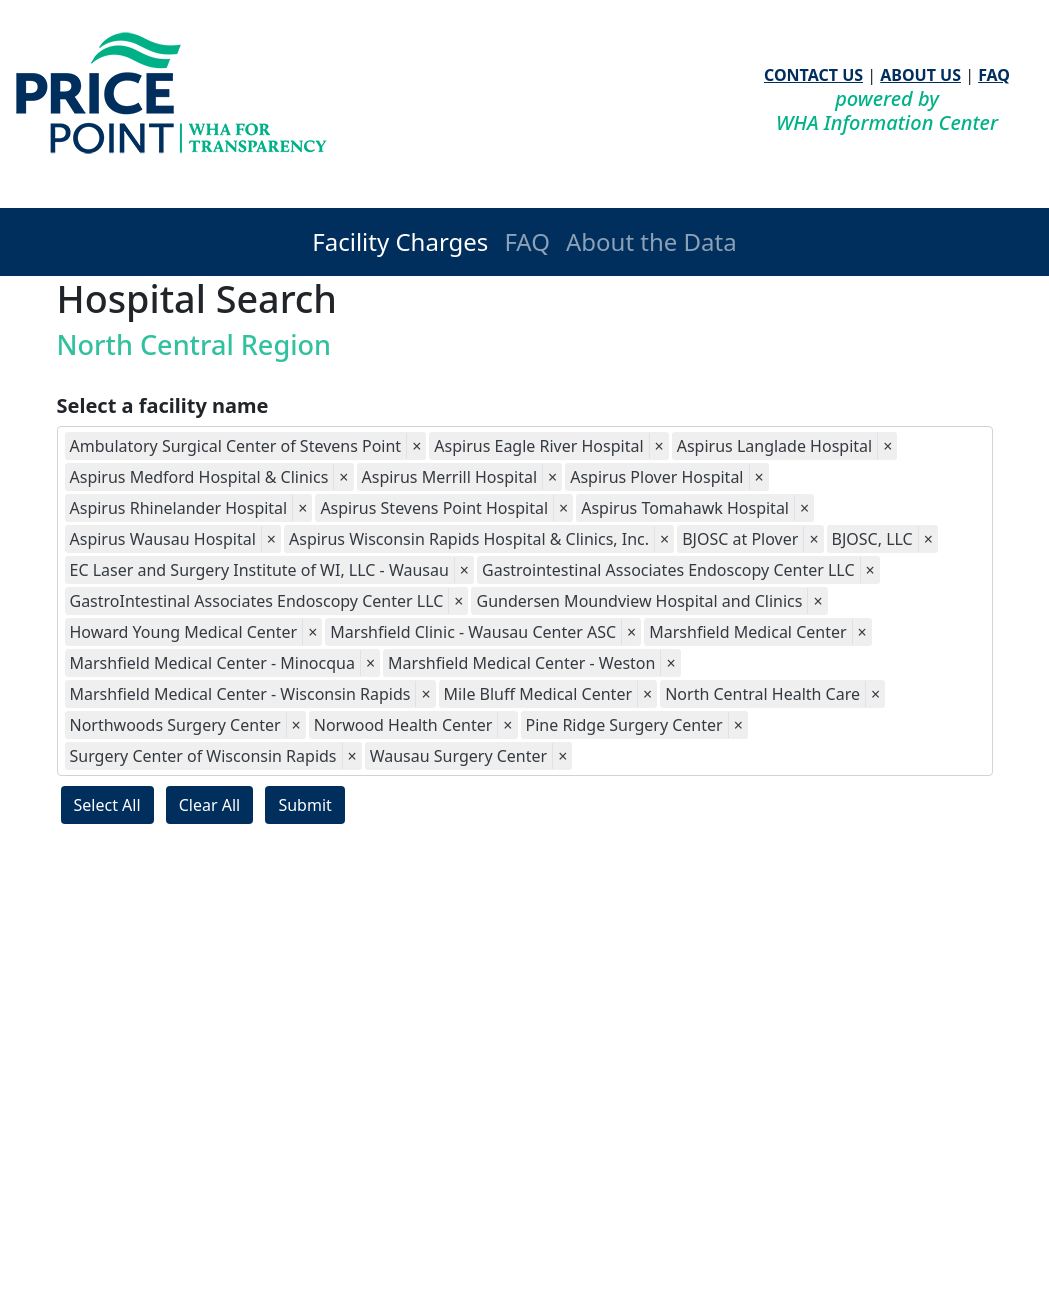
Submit (304, 805)
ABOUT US (920, 75)
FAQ (994, 75)
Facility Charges (400, 241)
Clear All (210, 805)
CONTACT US (813, 75)
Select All (107, 805)
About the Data (651, 241)
